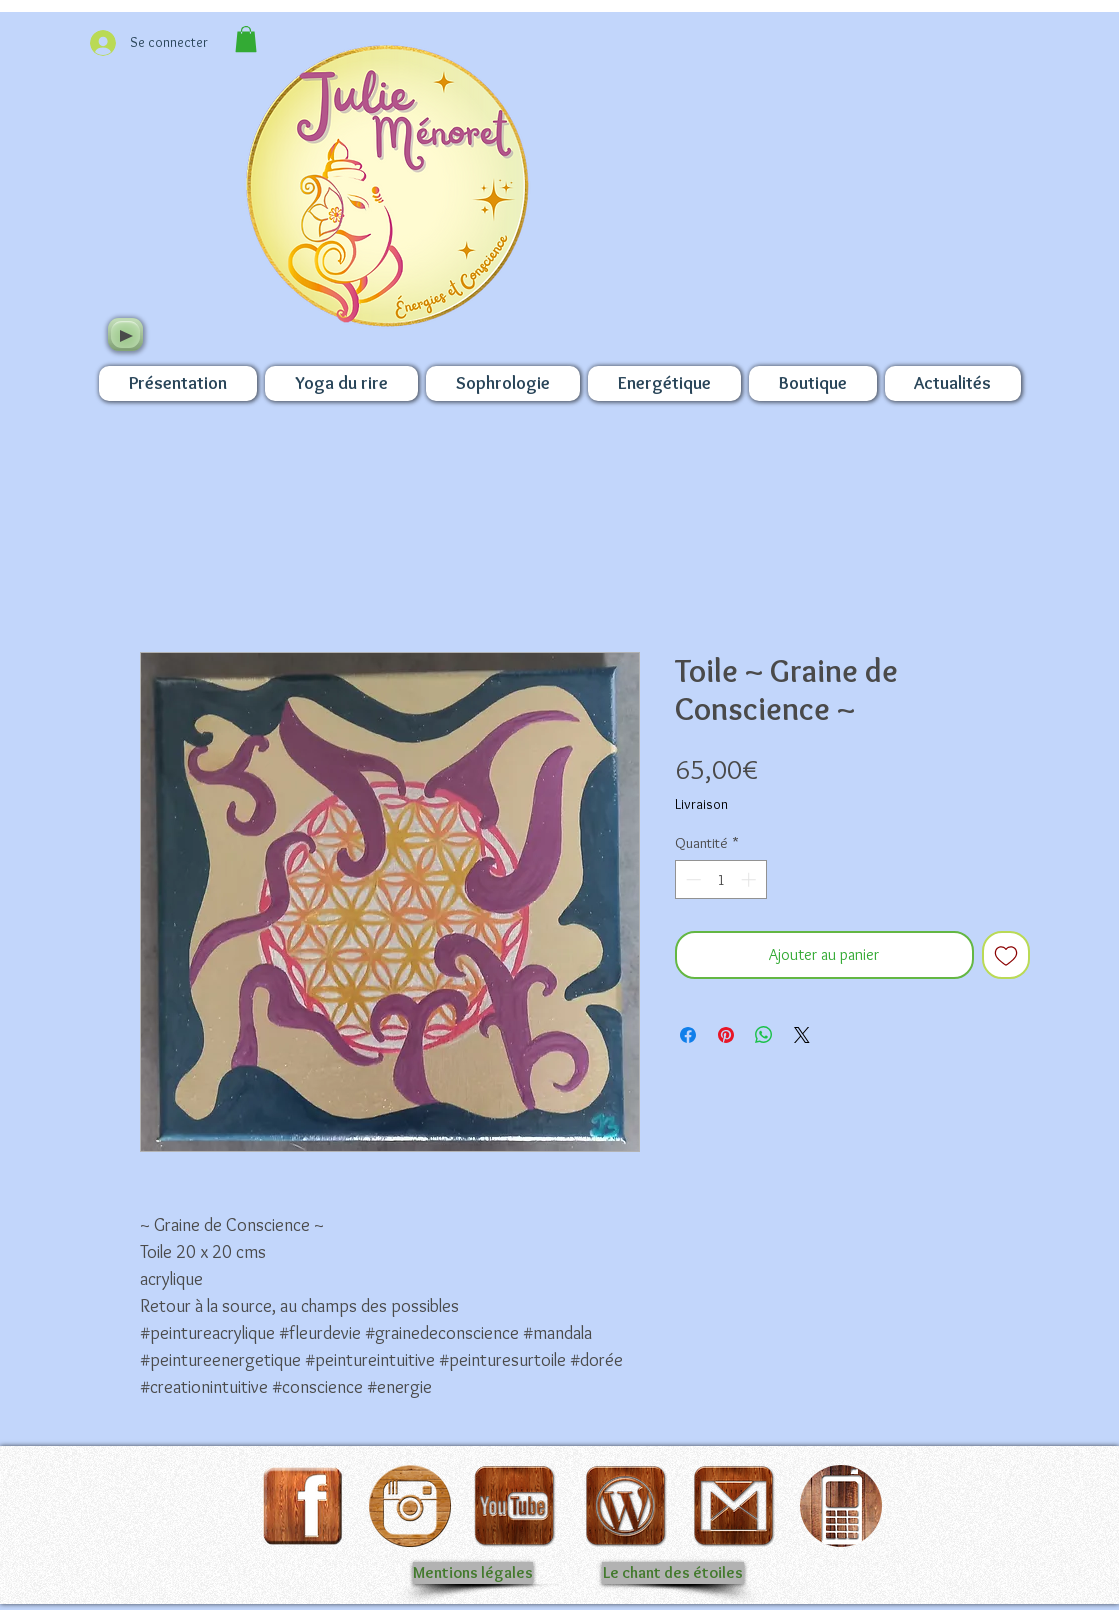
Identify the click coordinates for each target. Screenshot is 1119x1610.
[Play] (125, 334)
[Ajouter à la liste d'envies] (1006, 955)
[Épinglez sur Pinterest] (726, 1035)
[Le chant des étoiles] (673, 1573)
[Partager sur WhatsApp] (764, 1035)
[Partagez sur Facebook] (688, 1035)
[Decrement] (691, 879)
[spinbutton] (720, 879)
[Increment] (750, 879)
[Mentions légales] (473, 1573)
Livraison (701, 804)
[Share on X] (802, 1035)
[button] (246, 39)
